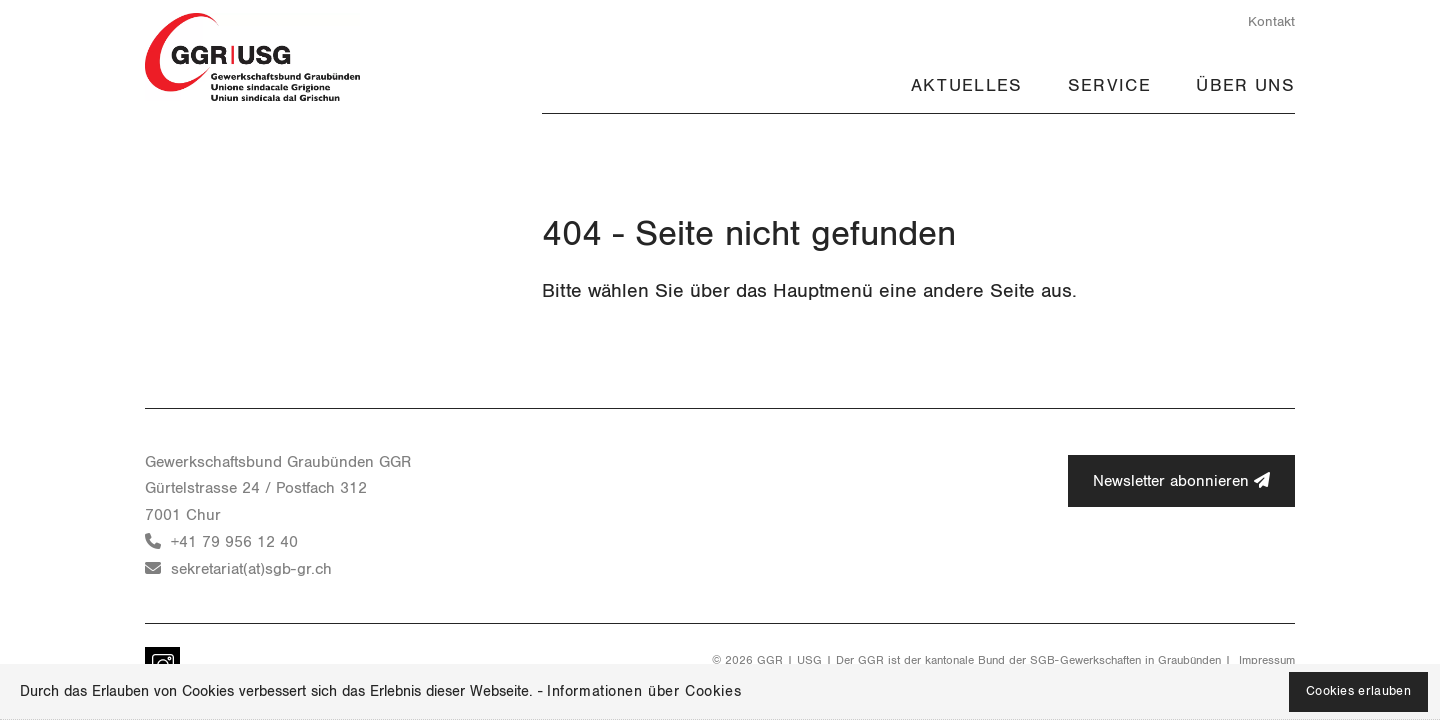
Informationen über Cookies (644, 691)
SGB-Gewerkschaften (1085, 660)
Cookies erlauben (1358, 691)
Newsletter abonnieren (1181, 480)
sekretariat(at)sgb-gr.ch (251, 569)
